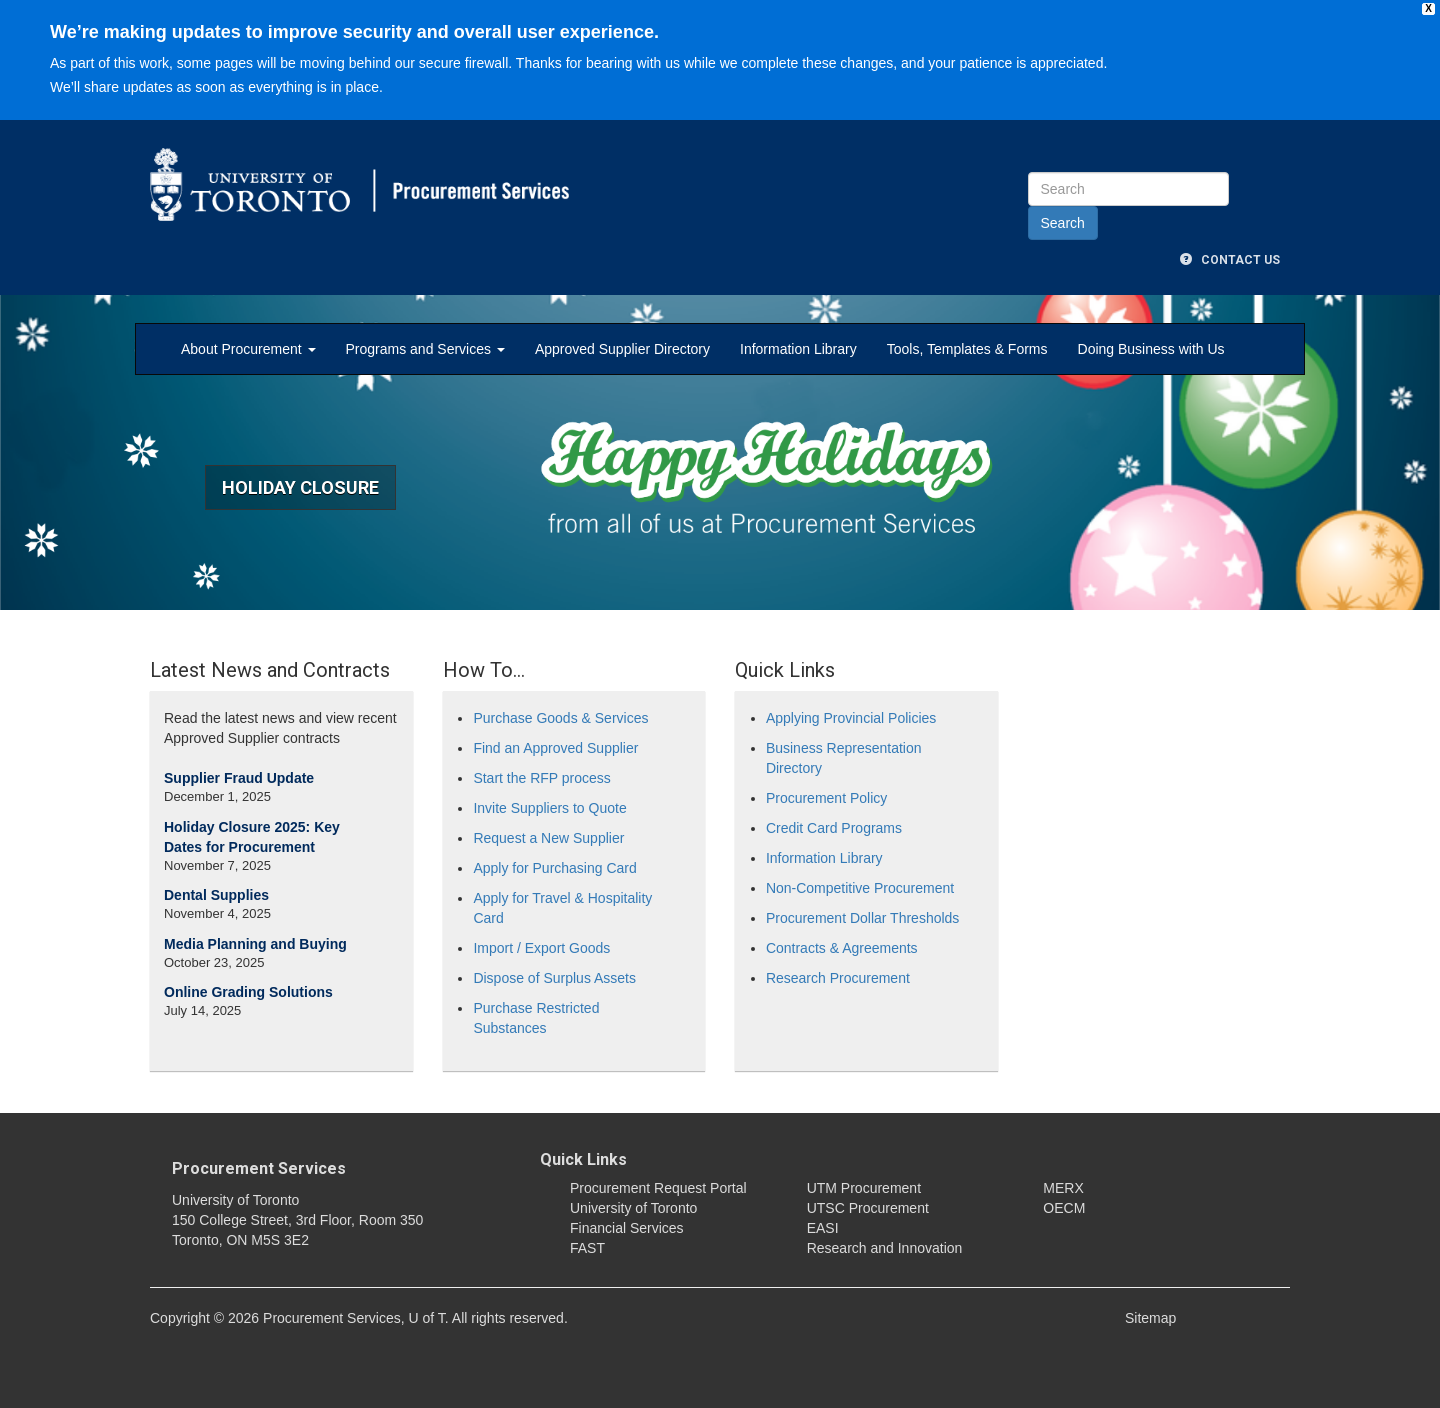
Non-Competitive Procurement (860, 888)
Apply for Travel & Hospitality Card (562, 908)
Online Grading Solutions (248, 992)
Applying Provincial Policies (851, 718)
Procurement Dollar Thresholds (863, 918)
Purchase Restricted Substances (536, 1018)
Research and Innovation (885, 1248)
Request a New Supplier (548, 838)
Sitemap (1150, 1318)
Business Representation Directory (844, 758)
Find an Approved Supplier (555, 748)
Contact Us (1230, 260)
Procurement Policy (826, 798)
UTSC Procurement (868, 1208)
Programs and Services (425, 349)
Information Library (798, 349)
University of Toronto (633, 1208)
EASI (823, 1228)
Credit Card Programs (834, 828)
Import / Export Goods (541, 948)
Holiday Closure (300, 487)
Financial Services (627, 1228)
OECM (1064, 1208)
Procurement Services (259, 1168)
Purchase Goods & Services (560, 718)
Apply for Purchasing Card (554, 868)
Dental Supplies (216, 895)
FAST (587, 1248)
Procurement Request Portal (658, 1188)
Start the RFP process (541, 778)
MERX (1063, 1188)
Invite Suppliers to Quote (549, 808)
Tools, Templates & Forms (967, 349)
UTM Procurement (864, 1188)
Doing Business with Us (1151, 349)
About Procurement (248, 349)
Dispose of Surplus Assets (554, 978)
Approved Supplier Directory (622, 349)
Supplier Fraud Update (239, 778)
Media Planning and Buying (255, 944)
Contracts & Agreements (842, 948)
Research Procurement (838, 978)
